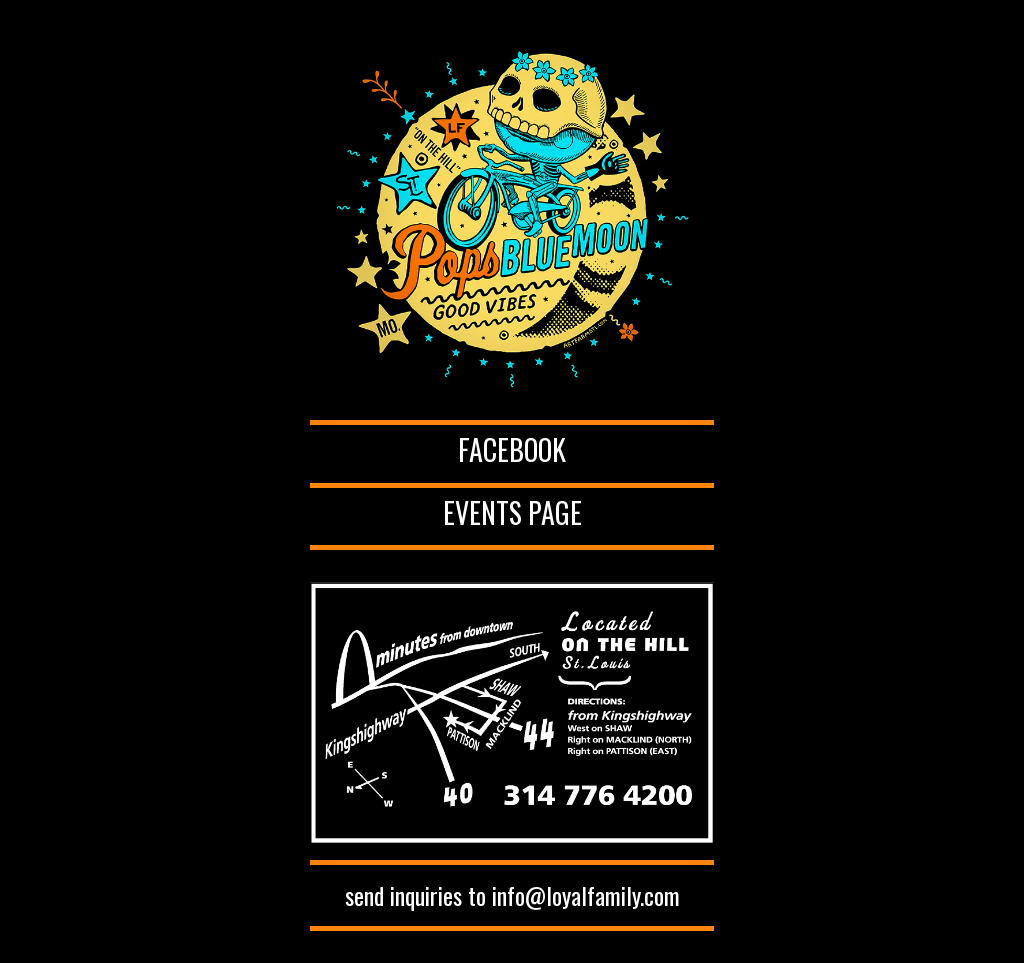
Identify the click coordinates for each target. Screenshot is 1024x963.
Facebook (512, 449)
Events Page (512, 512)
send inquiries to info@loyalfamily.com (512, 895)
